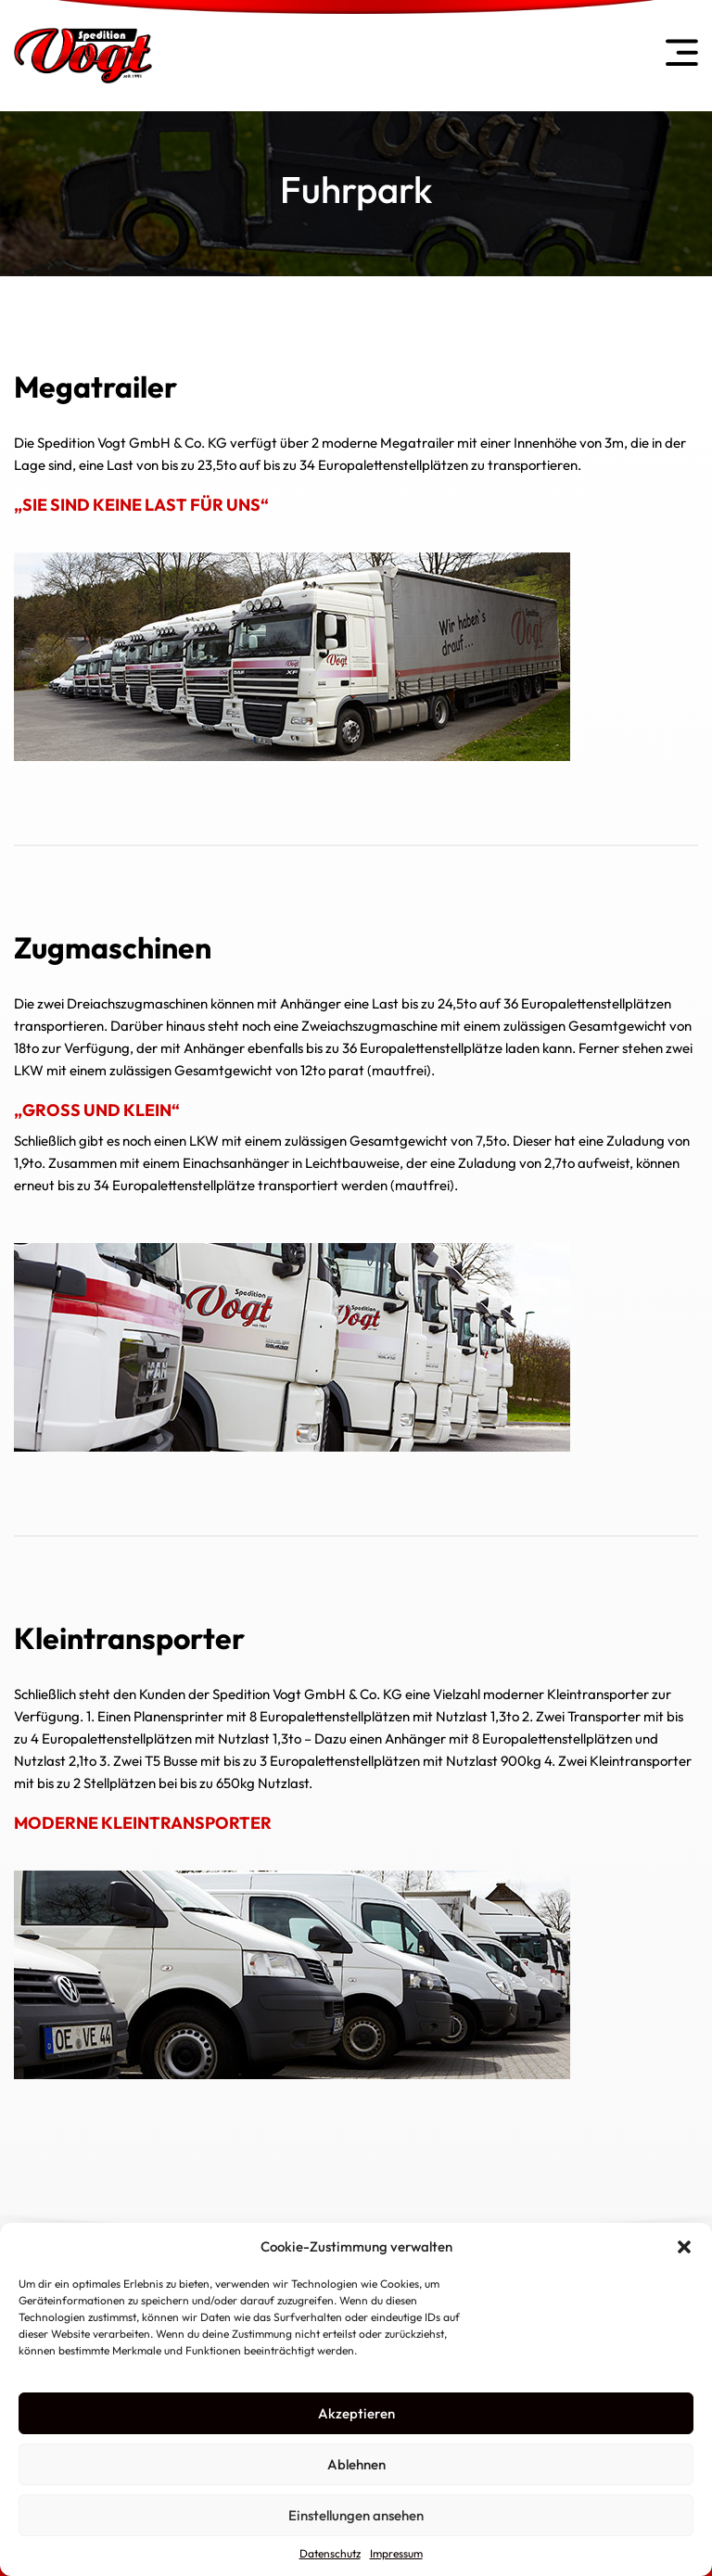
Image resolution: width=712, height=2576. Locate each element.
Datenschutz (330, 2553)
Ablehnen (356, 2464)
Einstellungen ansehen (356, 2515)
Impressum (396, 2553)
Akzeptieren (356, 2413)
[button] (684, 2247)
